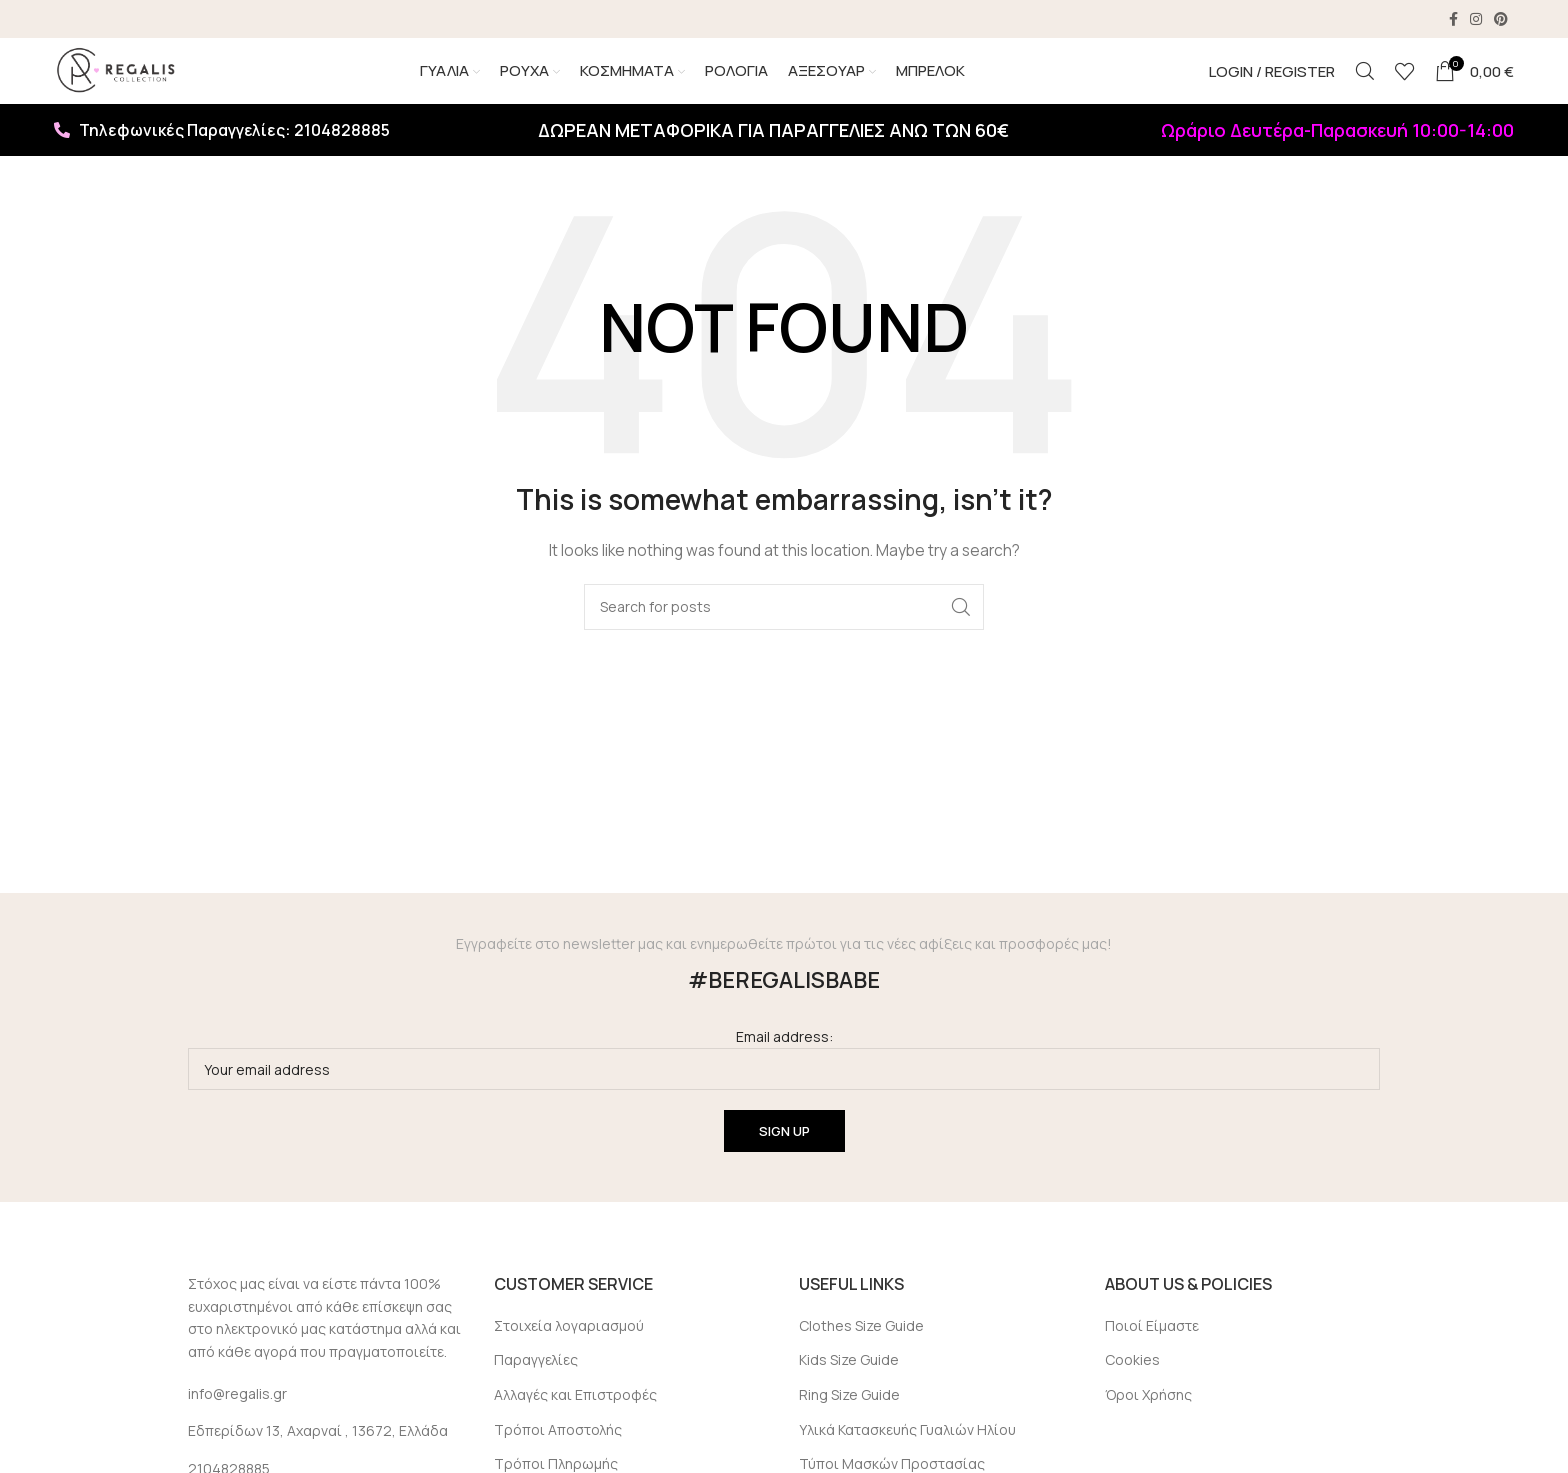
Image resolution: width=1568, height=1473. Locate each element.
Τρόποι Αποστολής (558, 1454)
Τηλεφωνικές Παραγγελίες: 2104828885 (222, 156)
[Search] (1365, 85)
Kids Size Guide (849, 1385)
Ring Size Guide (849, 1420)
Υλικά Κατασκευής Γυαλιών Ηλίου (907, 1454)
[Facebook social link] (1453, 20)
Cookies (1132, 1385)
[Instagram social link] (1476, 20)
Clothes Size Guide (861, 1350)
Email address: (784, 1084)
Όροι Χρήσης (1148, 1420)
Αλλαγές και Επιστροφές (575, 1420)
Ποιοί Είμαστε (1152, 1350)
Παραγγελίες (536, 1385)
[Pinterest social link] (1501, 20)
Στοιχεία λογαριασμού (569, 1350)
